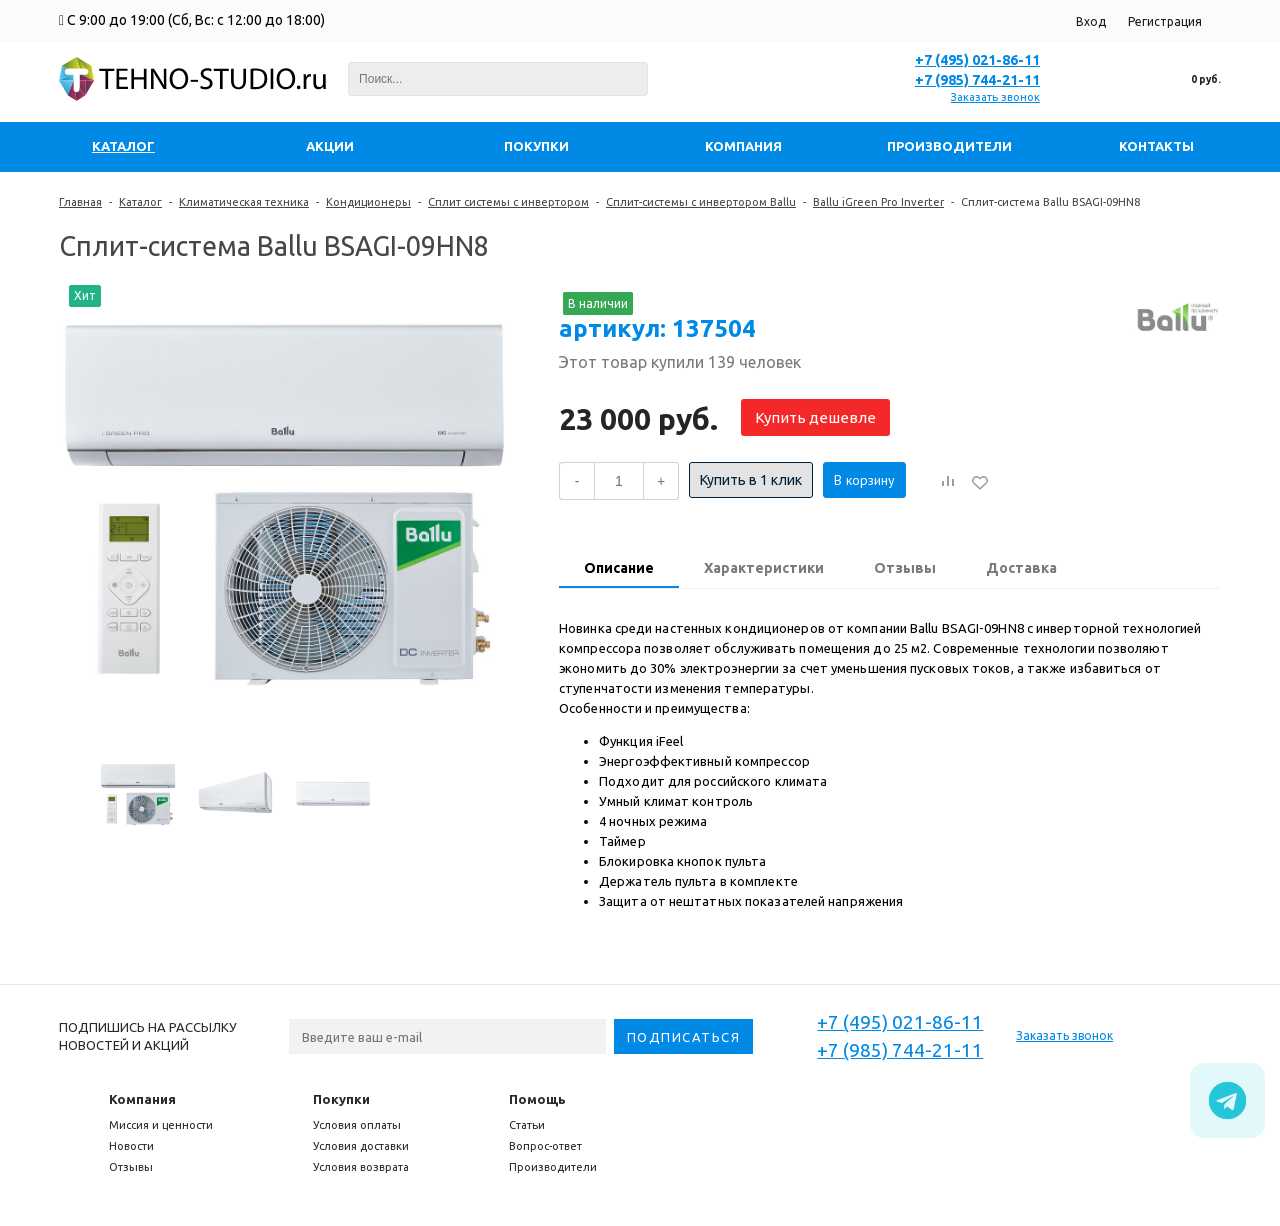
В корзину (864, 480)
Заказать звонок (995, 97)
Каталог (140, 202)
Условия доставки (361, 1146)
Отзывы (131, 1167)
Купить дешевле (815, 417)
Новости (131, 1146)
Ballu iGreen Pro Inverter (878, 202)
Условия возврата (361, 1167)
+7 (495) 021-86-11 (977, 60)
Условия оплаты (357, 1125)
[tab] (619, 570)
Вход (1091, 21)
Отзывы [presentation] (905, 568)
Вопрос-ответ (545, 1146)
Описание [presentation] (619, 568)
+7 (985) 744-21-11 (977, 80)
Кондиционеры (368, 202)
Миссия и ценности (161, 1125)
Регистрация (1165, 21)
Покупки (341, 1099)
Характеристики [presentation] (764, 568)
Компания (142, 1099)
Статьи (527, 1125)
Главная (80, 202)
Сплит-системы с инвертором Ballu (701, 202)
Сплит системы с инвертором (508, 202)
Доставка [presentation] (1021, 568)
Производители (553, 1167)
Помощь (537, 1099)
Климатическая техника (244, 202)
